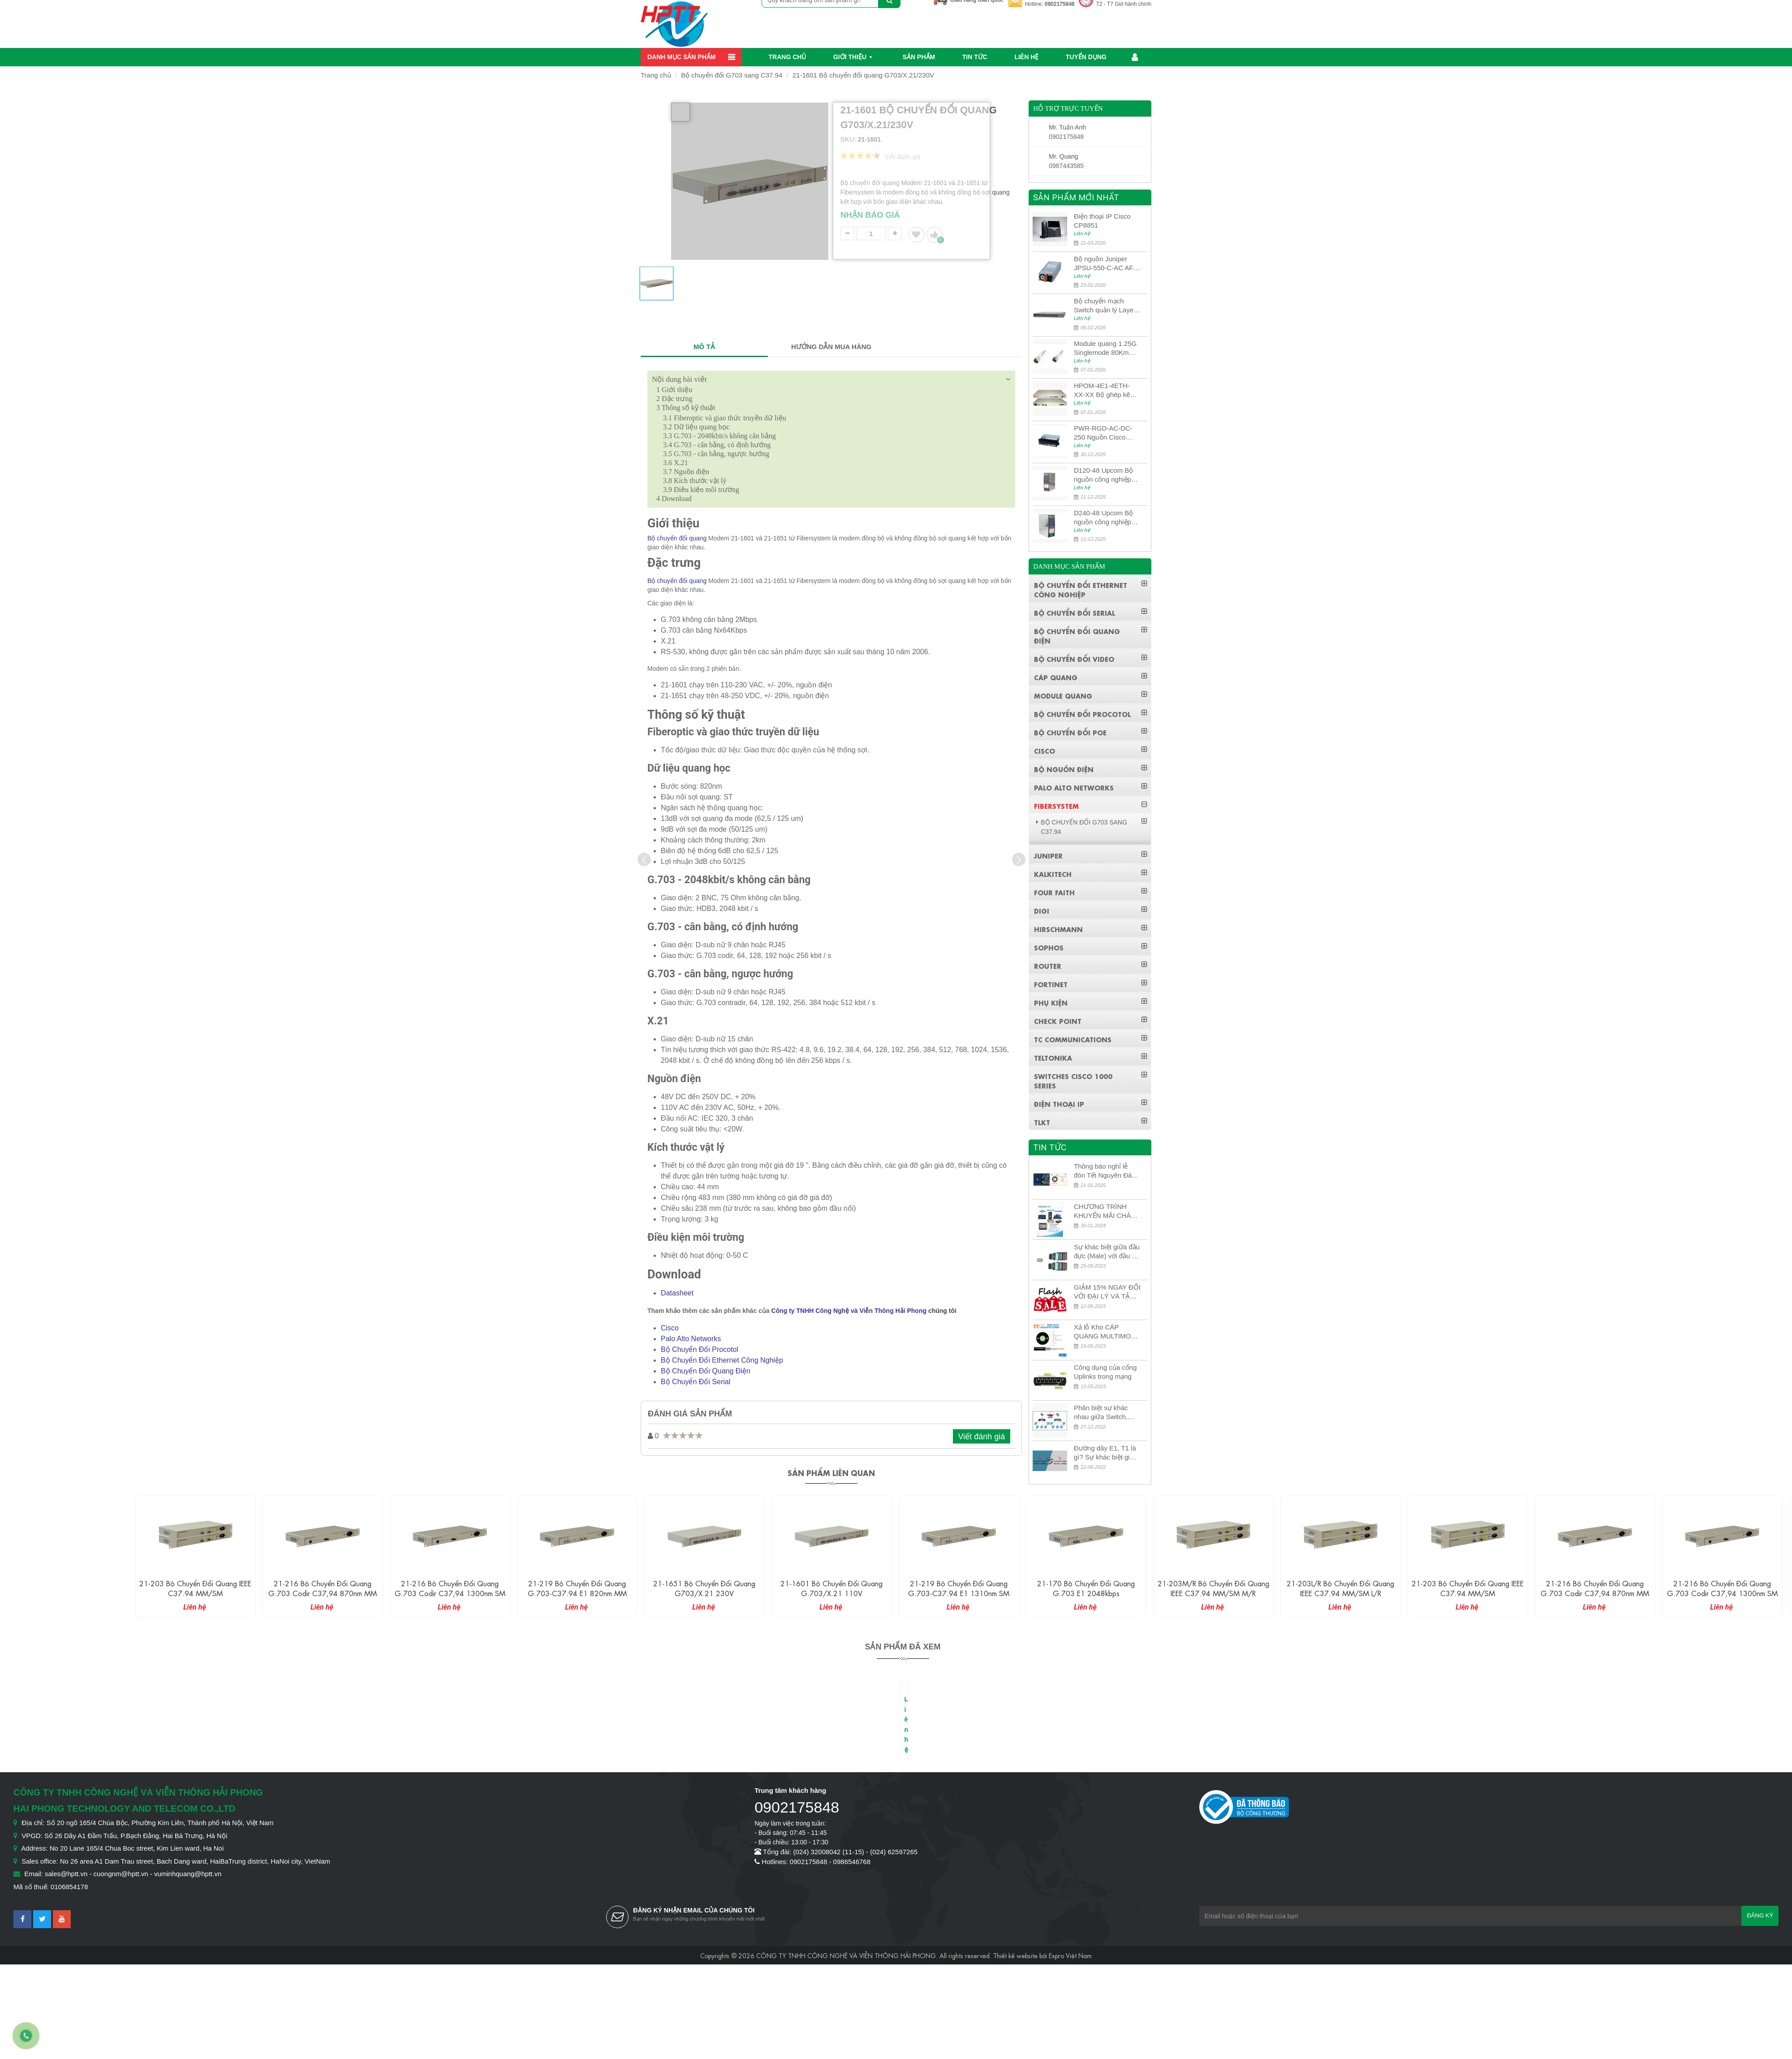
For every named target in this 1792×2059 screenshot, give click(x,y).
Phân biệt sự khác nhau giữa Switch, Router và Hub (1101, 1412)
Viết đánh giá (981, 1436)
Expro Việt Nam (1070, 1955)
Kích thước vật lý (695, 480)
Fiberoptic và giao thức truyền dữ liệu (724, 418)
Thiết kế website (1015, 1955)
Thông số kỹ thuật (685, 407)
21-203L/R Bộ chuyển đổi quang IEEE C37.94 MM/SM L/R (1340, 1587)
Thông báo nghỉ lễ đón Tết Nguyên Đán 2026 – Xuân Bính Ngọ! (1105, 1171)
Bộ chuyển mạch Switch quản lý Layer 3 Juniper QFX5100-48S (1105, 306)
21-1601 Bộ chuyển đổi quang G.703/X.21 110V (831, 1587)
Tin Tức (974, 56)
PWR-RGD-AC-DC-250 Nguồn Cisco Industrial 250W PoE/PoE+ (1103, 433)
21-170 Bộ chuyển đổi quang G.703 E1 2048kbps (1086, 1587)
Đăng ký (1760, 1915)
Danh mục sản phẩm (681, 56)
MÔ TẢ (704, 346)
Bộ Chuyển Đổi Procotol (699, 1349)
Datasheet (677, 1293)
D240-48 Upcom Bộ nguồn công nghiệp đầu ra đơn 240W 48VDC (1103, 518)
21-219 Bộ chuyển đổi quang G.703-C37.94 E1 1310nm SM (958, 1587)
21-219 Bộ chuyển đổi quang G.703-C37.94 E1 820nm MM (577, 1587)
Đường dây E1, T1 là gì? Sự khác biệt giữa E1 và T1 (1106, 1453)
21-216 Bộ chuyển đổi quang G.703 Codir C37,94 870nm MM (322, 1587)
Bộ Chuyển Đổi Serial (695, 1382)
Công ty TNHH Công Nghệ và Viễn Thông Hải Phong (849, 1310)
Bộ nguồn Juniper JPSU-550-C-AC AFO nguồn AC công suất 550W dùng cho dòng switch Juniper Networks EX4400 (1106, 263)
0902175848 (1060, 4)
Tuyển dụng (1086, 56)
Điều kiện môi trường (701, 489)
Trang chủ (787, 56)
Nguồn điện (686, 471)
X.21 (675, 462)
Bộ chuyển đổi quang (676, 538)
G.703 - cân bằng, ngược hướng (716, 454)
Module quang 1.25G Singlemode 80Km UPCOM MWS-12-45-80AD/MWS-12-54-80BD (1106, 348)
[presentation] (644, 859)
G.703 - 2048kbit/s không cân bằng (719, 436)
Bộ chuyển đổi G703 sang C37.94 (731, 75)
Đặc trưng (674, 398)
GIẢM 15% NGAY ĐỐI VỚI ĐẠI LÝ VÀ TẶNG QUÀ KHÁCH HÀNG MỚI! (1107, 1292)
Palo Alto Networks (691, 1338)
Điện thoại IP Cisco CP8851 (1102, 220)
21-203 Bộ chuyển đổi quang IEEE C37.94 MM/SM (195, 1587)
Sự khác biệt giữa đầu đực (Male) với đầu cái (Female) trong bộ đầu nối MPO (1107, 1251)
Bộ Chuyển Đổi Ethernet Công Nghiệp (722, 1360)
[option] (657, 287)
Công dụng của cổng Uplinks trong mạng (1105, 1372)
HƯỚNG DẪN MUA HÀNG (831, 346)
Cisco (670, 1328)
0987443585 (1066, 165)
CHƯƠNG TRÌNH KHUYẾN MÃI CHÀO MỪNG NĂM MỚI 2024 (1105, 1211)
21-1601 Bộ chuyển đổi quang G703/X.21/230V (863, 75)
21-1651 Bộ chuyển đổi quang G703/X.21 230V (704, 1587)
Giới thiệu (849, 56)
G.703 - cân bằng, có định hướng (717, 445)
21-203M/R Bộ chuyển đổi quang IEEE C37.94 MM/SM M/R (1213, 1587)
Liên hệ (1026, 56)
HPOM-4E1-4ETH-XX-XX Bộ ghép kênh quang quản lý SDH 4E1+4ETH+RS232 (1105, 390)
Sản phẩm (919, 56)
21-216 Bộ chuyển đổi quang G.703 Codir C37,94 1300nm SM (450, 1587)
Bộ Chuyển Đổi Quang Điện (705, 1371)
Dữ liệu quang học (696, 427)
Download (674, 498)
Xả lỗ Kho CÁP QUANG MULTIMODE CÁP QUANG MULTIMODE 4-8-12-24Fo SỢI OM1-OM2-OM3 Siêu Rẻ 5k (1107, 1332)
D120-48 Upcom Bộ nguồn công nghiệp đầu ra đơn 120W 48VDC (1103, 475)
